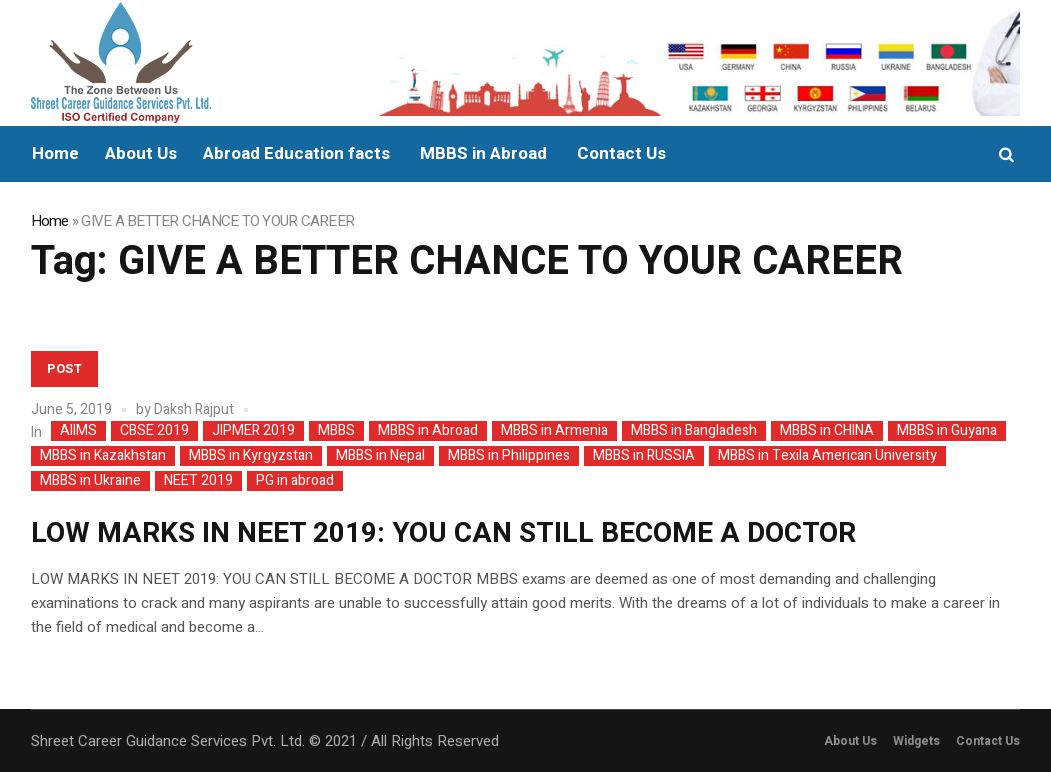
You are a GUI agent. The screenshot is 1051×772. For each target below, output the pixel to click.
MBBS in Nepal (380, 456)
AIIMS (78, 431)
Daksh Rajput (194, 409)
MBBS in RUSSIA (644, 456)
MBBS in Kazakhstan (103, 456)
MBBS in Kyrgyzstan (251, 456)
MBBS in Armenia (554, 431)
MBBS (336, 431)
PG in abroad (295, 481)
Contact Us (988, 741)
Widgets (916, 741)
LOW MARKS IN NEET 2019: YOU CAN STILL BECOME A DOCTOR (443, 533)
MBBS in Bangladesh (694, 431)
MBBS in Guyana (947, 431)
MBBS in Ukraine (90, 481)
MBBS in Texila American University (827, 456)
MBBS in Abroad (428, 431)
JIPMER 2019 (253, 431)
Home (50, 221)
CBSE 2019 (154, 431)
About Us (850, 741)
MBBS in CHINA (827, 431)
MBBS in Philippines (509, 456)
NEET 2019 (198, 481)
